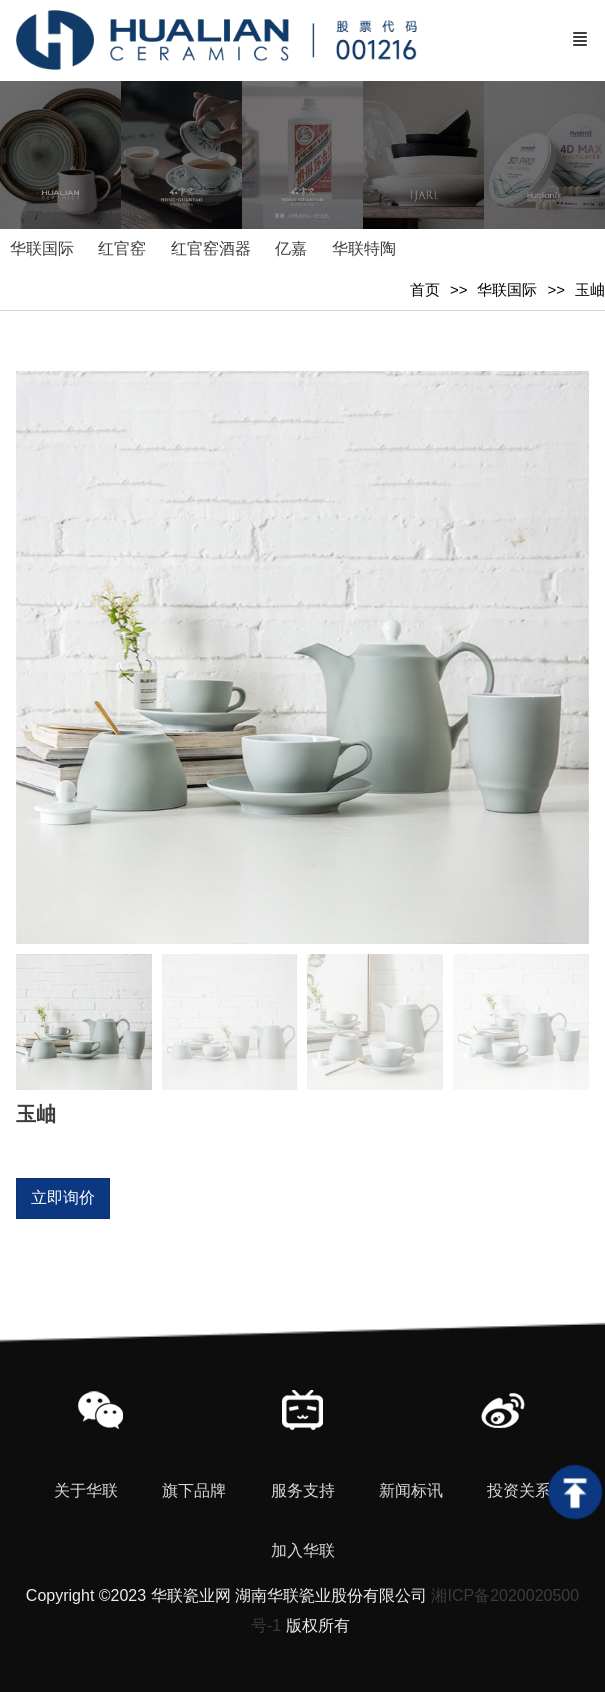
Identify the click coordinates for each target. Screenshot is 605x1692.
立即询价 (63, 1197)
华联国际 (507, 289)
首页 (425, 289)
